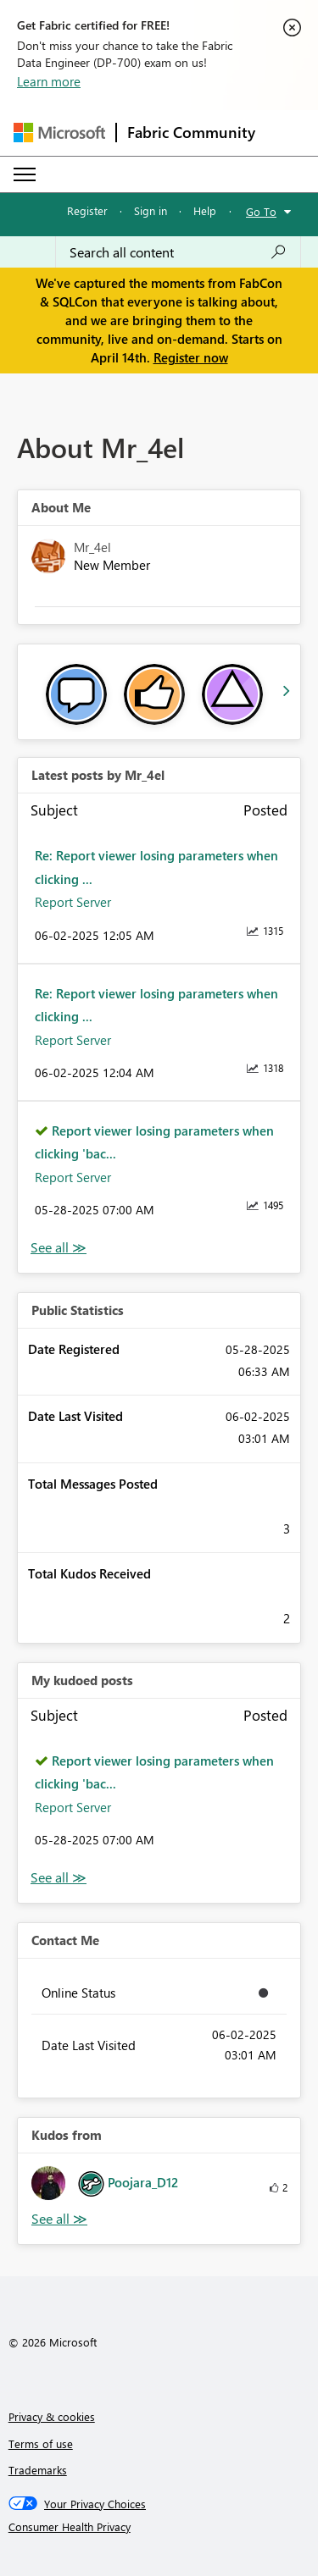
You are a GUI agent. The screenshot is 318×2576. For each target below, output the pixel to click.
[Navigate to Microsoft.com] (59, 132)
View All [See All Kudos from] (59, 2219)
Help (204, 210)
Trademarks (37, 2470)
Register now (190, 357)
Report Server (73, 901)
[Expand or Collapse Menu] (24, 174)
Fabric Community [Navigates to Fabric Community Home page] (191, 132)
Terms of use (40, 2443)
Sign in (150, 210)
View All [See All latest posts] (58, 1248)
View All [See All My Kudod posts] (58, 1878)
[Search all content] (178, 252)
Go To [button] (261, 211)
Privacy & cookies (51, 2416)
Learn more (49, 81)
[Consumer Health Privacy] (159, 2526)
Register (87, 210)
